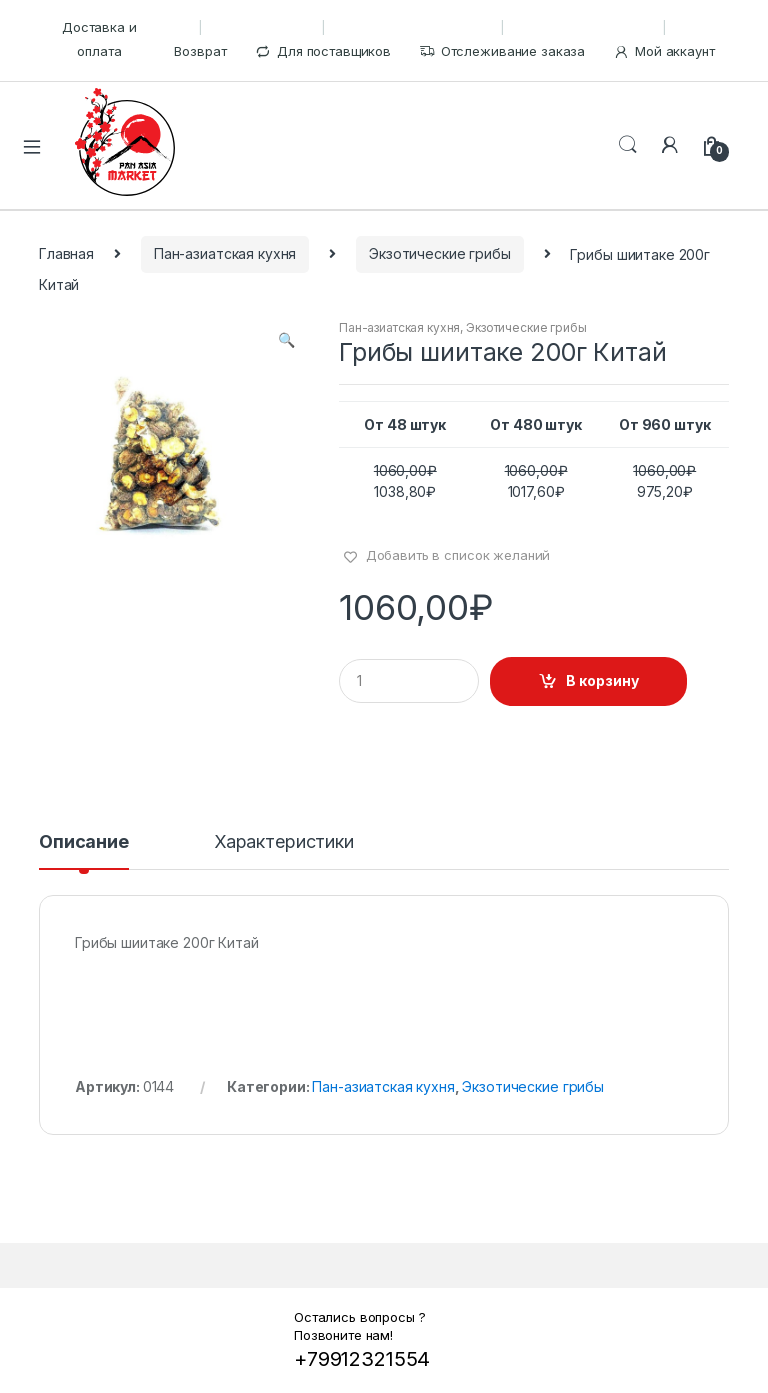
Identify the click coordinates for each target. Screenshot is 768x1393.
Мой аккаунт (663, 51)
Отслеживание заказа (502, 51)
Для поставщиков (323, 51)
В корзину (602, 680)
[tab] (84, 851)
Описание (84, 842)
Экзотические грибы (439, 253)
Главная (66, 253)
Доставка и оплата (99, 39)
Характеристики (284, 842)
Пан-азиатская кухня (225, 253)
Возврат (200, 51)
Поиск (628, 145)
